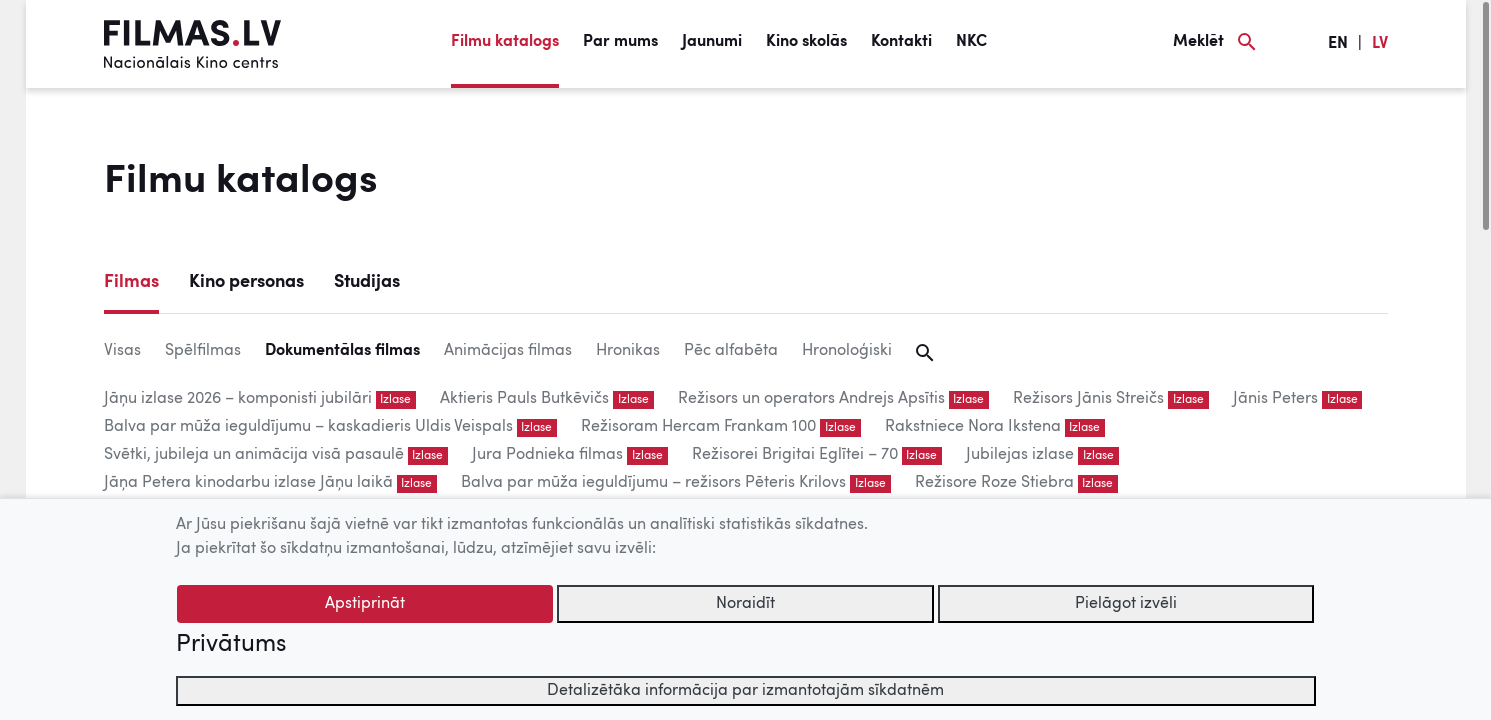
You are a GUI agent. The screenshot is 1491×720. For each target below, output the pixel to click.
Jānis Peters (1275, 399)
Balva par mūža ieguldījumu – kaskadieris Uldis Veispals (308, 427)
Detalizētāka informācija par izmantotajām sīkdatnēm (745, 691)
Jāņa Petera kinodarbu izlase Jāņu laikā (248, 483)
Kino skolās (806, 42)
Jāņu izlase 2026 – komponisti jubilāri (238, 399)
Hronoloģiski (847, 351)
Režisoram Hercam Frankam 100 (698, 427)
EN (1338, 44)
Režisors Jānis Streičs (1088, 399)
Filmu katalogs (505, 42)
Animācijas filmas (508, 351)
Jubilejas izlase (1020, 455)
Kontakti (901, 42)
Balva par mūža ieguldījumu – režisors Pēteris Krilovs (653, 483)
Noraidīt (745, 604)
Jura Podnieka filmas (547, 455)
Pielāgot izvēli (1126, 604)
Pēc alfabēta (731, 351)
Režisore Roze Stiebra (994, 483)
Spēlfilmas (203, 351)
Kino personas (246, 282)
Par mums (620, 42)
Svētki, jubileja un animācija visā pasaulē (254, 455)
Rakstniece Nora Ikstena (973, 427)
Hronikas (628, 351)
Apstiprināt (365, 604)
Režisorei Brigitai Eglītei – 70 (795, 455)
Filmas (131, 282)
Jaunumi (712, 42)
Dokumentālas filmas (342, 351)
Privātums (231, 645)
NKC (971, 42)
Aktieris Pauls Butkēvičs (524, 399)
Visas (122, 351)
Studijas (367, 282)
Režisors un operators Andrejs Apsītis (811, 399)
